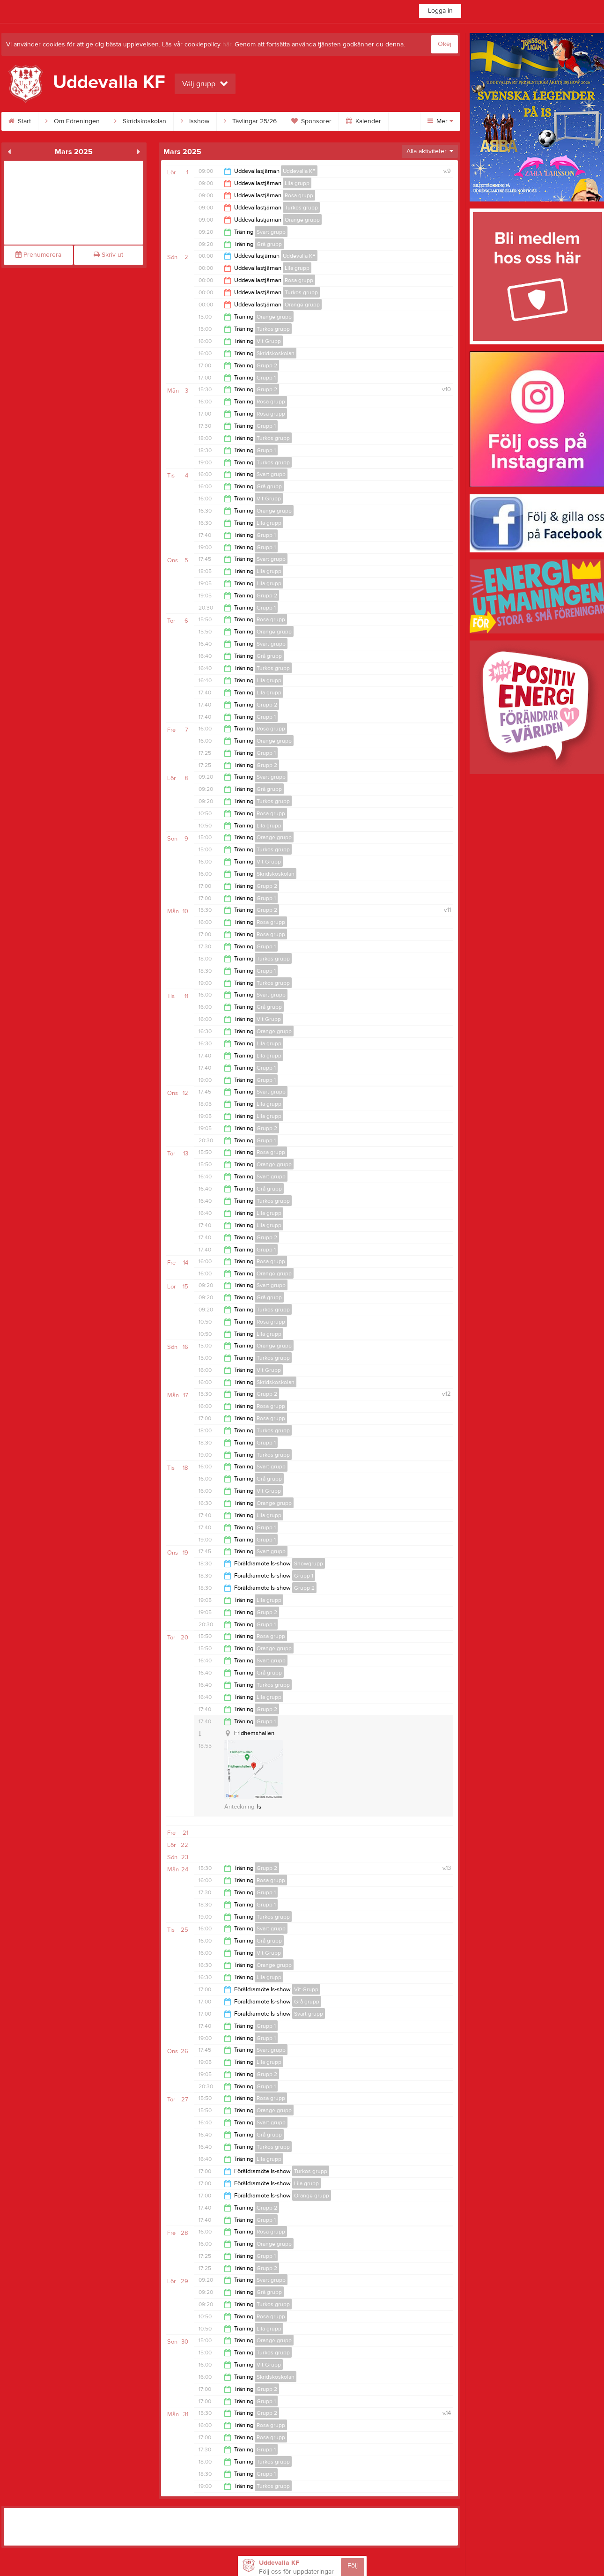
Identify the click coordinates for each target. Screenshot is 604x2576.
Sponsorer (311, 121)
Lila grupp (297, 183)
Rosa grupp (299, 195)
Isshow (195, 121)
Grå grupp (269, 244)
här (226, 44)
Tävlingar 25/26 (250, 121)
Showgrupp (308, 1563)
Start (19, 121)
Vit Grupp (269, 341)
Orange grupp (302, 219)
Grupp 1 (266, 377)
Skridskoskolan (140, 121)
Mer (440, 121)
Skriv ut (108, 255)
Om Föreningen (72, 121)
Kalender (363, 121)
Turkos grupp (301, 207)
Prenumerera (38, 255)
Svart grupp (271, 232)
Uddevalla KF (299, 171)
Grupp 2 (267, 365)
